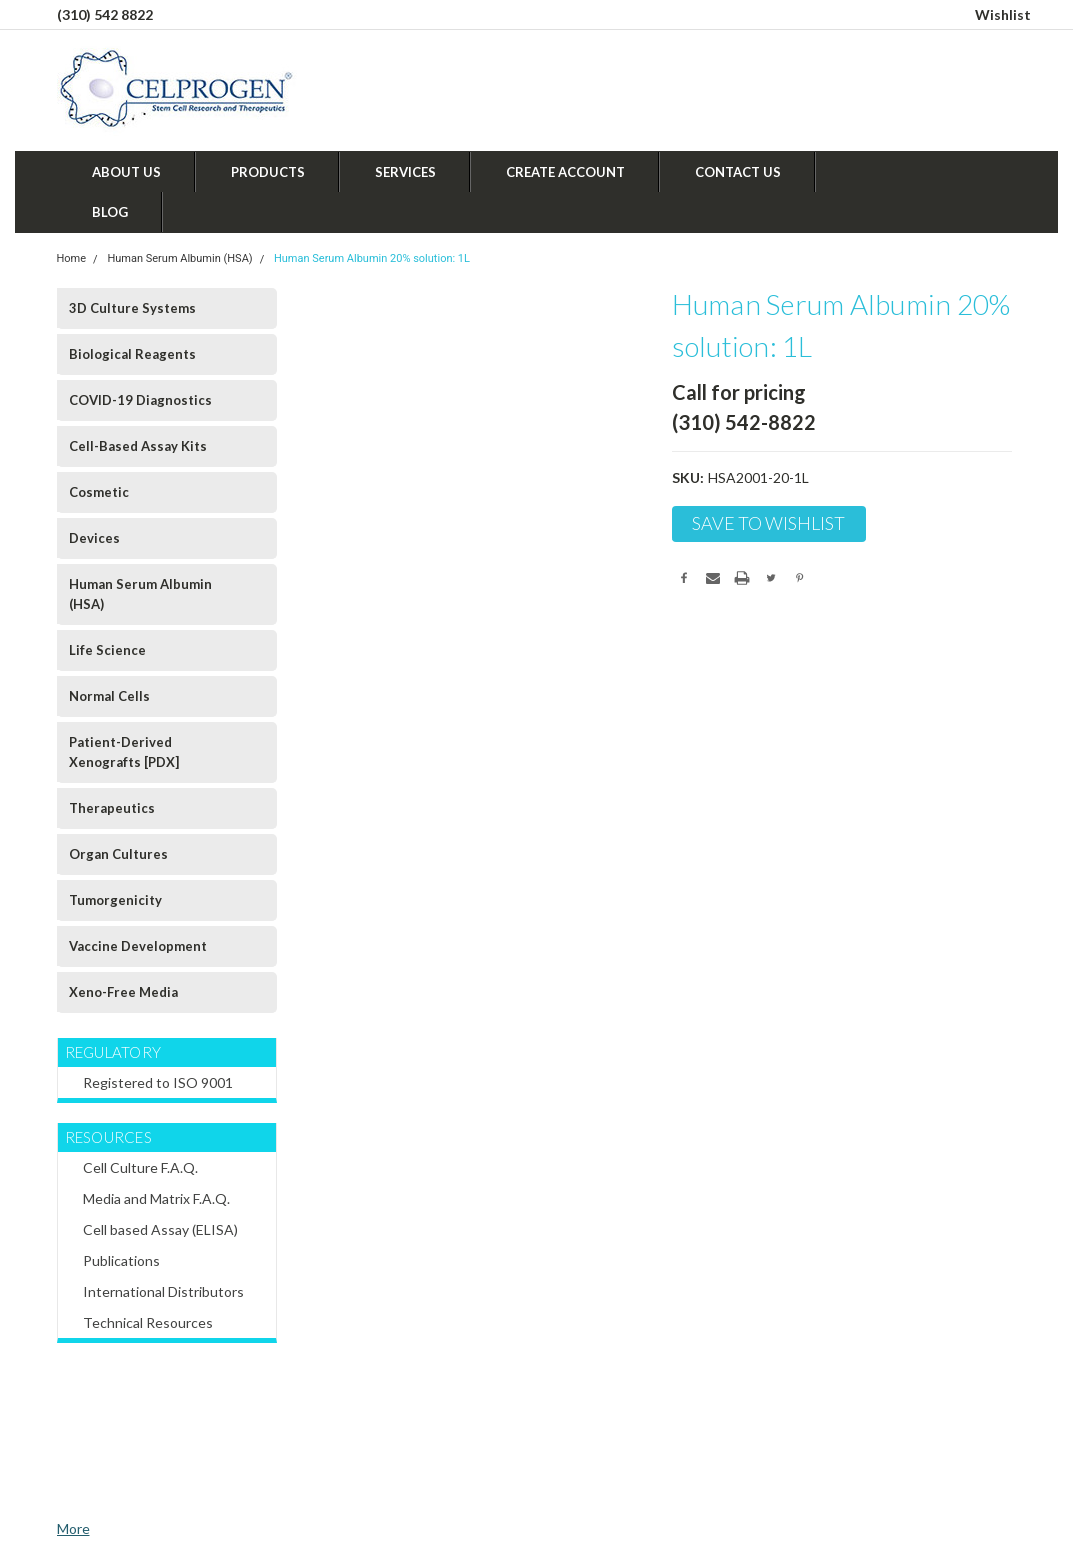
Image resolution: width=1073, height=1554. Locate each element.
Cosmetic (99, 492)
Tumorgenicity (115, 900)
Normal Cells (109, 696)
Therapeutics (112, 808)
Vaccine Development (138, 946)
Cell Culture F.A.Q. (140, 1167)
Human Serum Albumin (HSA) (179, 258)
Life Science (107, 650)
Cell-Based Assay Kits (138, 446)
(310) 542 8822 (105, 14)
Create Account (565, 172)
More (73, 1528)
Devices (94, 538)
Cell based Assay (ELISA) (160, 1229)
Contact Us (738, 172)
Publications (121, 1260)
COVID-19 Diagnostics (140, 400)
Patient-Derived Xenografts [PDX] (124, 752)
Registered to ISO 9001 (158, 1082)
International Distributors (163, 1291)
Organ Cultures (118, 854)
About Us (126, 172)
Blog (110, 212)
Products (268, 172)
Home (72, 258)
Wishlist (1003, 14)
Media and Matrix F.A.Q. (156, 1198)
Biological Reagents (132, 354)
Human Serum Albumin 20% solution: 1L (372, 258)
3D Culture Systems (132, 308)
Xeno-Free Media (123, 992)
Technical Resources (148, 1322)
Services (405, 172)
